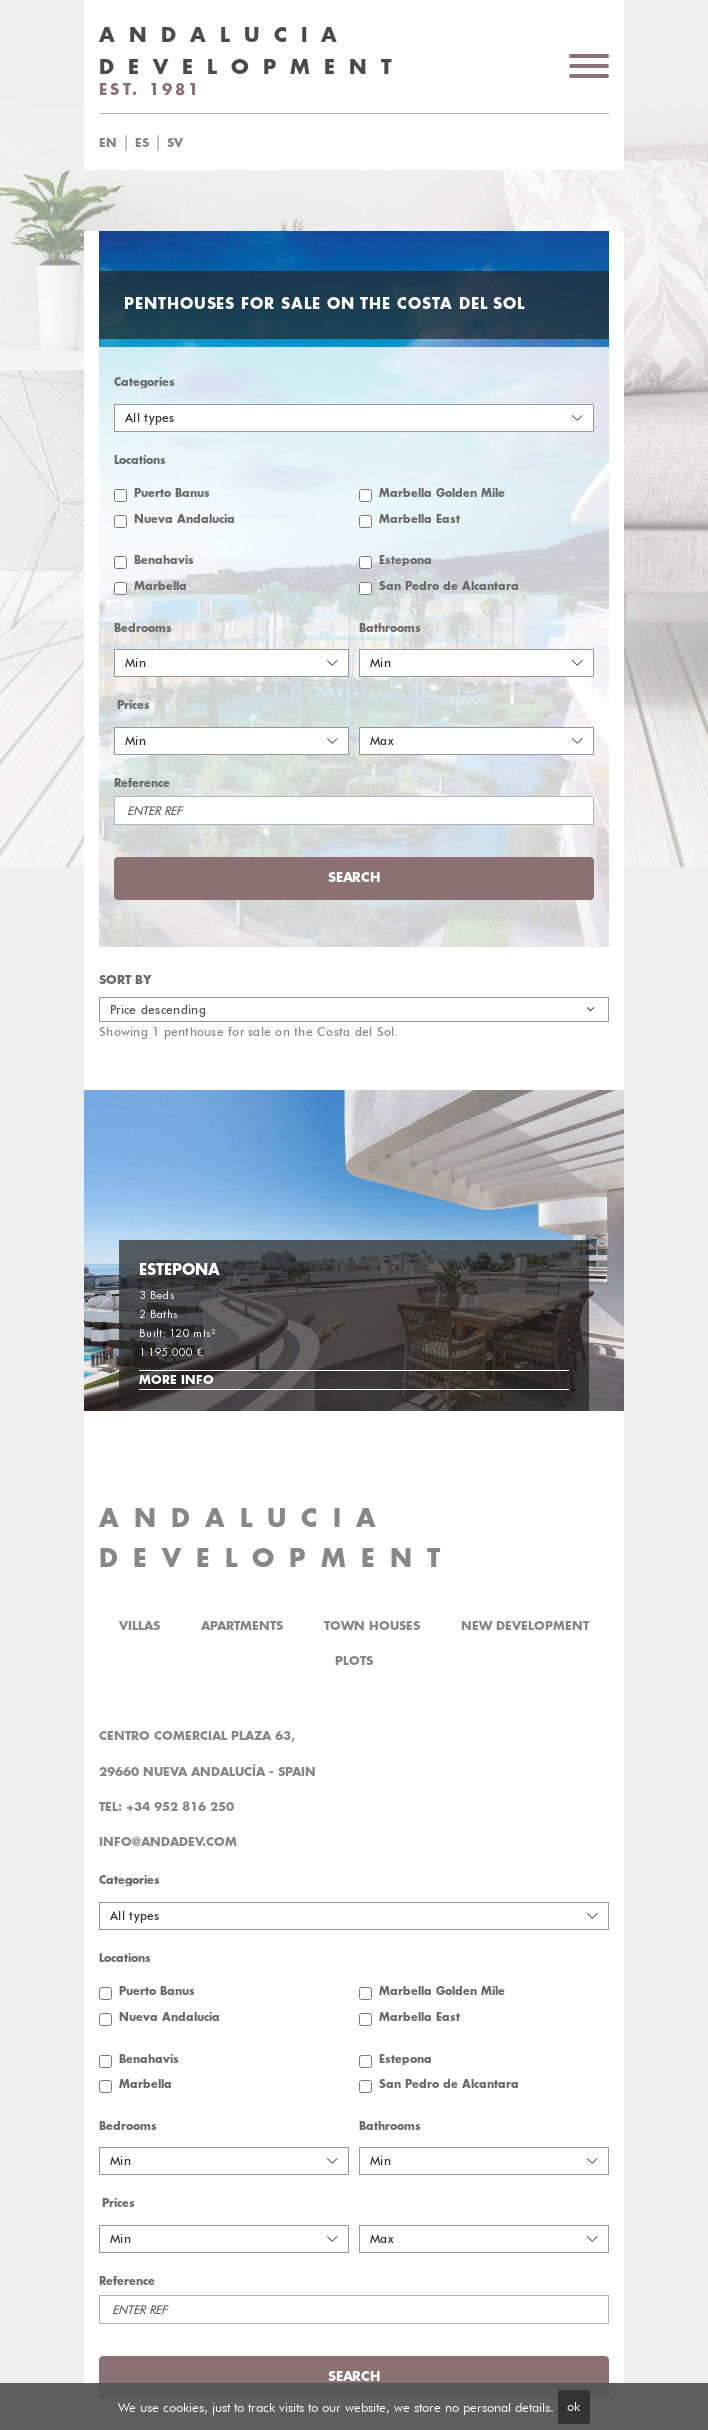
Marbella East (419, 519)
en (108, 143)
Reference (142, 783)
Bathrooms (390, 628)
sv (175, 143)
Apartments (242, 1626)
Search (353, 877)
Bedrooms (143, 628)
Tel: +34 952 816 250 (166, 1807)
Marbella (160, 586)
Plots (354, 1661)
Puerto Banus (172, 493)
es (142, 143)
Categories (144, 382)
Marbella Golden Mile (442, 493)
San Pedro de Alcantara (449, 586)
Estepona (405, 560)
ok (573, 2406)
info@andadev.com (168, 1842)
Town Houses (372, 1626)
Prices (133, 705)
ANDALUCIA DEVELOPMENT (277, 1538)
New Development (525, 1626)
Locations (140, 460)
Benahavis (164, 560)
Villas (139, 1626)
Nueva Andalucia (184, 519)
